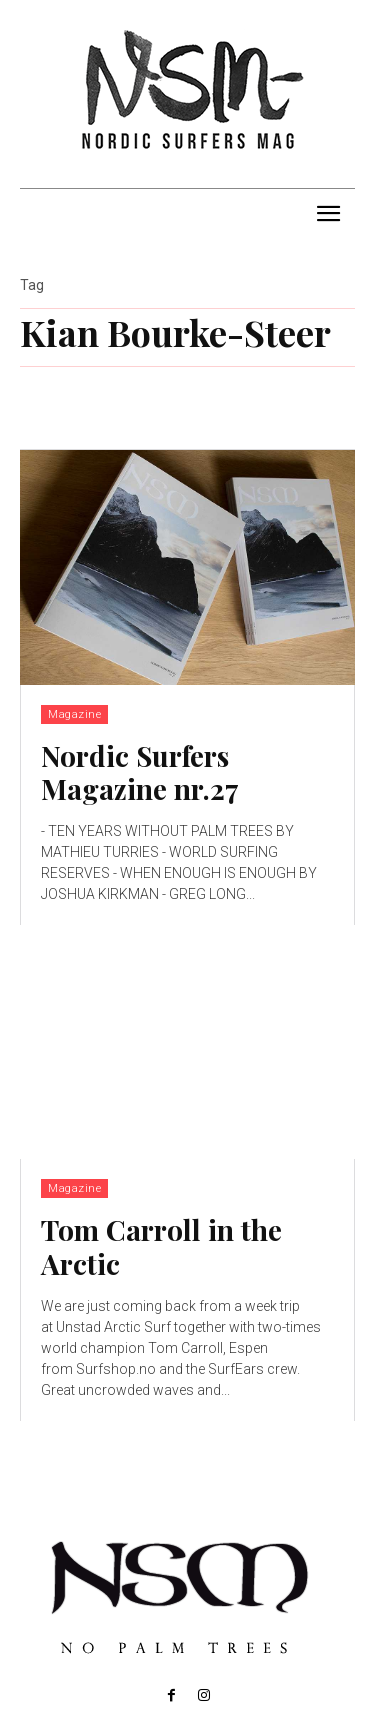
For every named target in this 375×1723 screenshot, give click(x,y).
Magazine (74, 714)
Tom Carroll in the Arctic (161, 1246)
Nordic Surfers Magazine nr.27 (140, 772)
